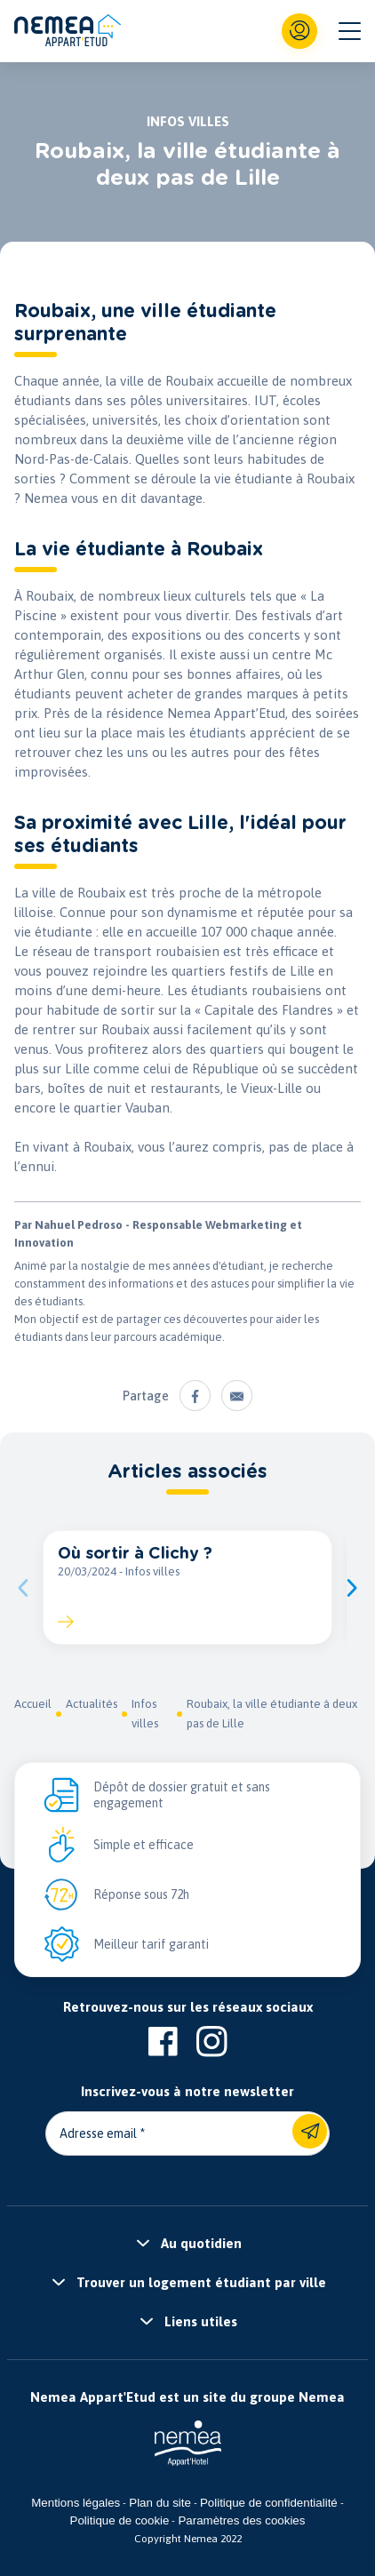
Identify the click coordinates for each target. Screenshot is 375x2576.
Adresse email (98, 2133)
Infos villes (145, 1713)
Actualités (91, 1704)
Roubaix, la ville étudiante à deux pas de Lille (272, 1713)
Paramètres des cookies (241, 2520)
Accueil (33, 1704)
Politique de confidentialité (269, 2502)
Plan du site (160, 2502)
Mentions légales (75, 2502)
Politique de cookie (120, 2520)
